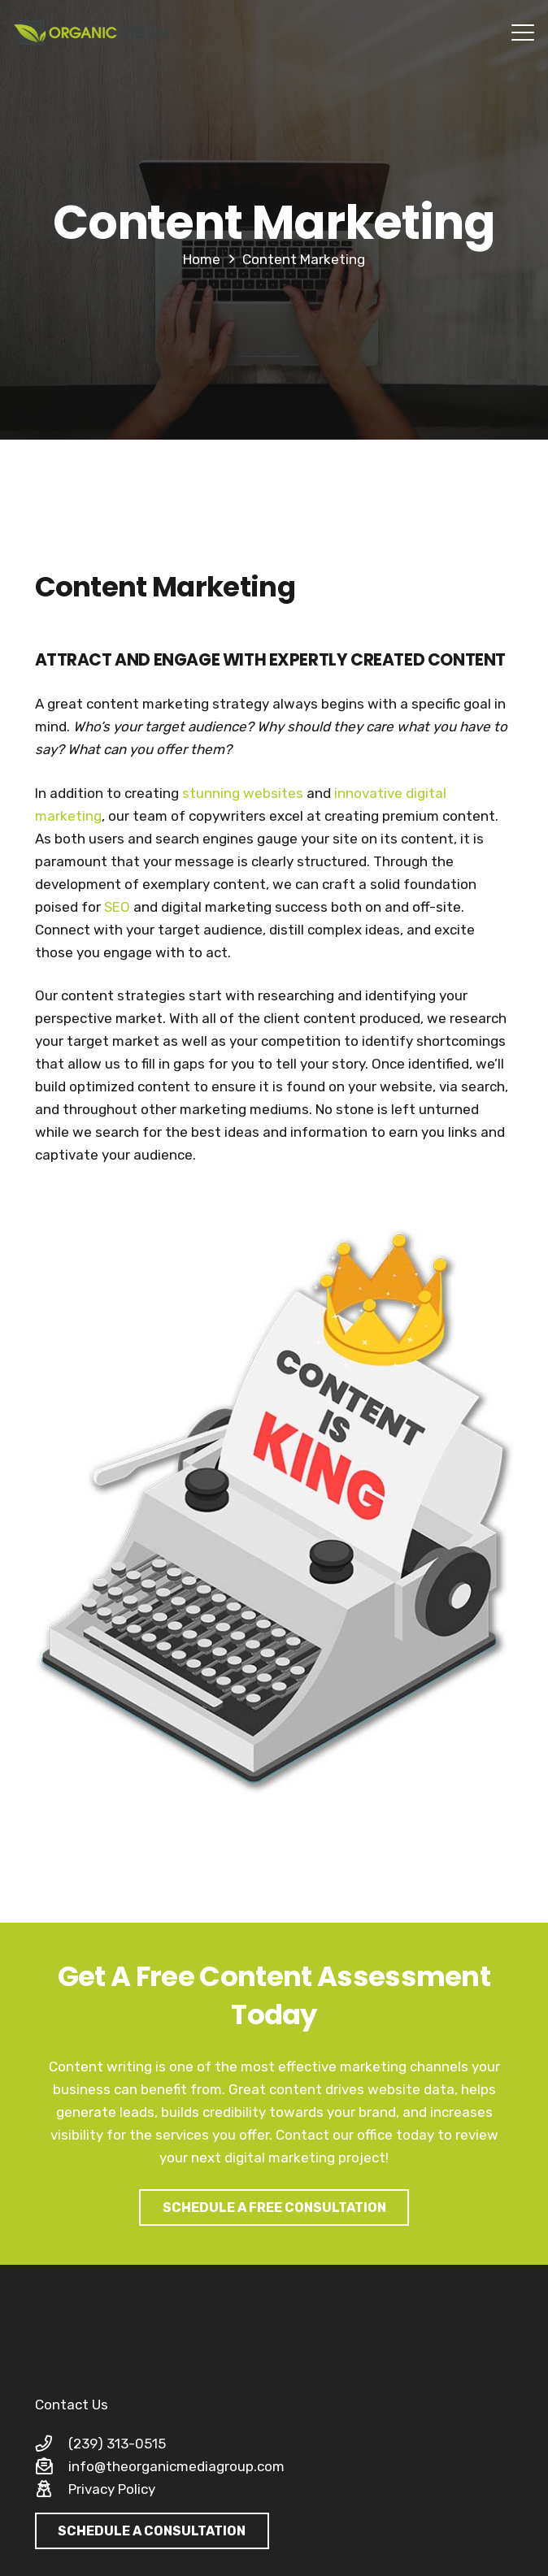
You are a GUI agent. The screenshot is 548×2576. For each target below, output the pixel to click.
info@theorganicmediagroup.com (176, 2466)
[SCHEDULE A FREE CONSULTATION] (274, 2207)
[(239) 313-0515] (52, 2443)
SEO (117, 907)
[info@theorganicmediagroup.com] (52, 2466)
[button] (522, 32)
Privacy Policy (111, 2489)
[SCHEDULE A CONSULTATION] (152, 2531)
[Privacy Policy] (52, 2489)
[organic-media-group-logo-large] (91, 32)
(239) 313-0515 (117, 2443)
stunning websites (242, 793)
